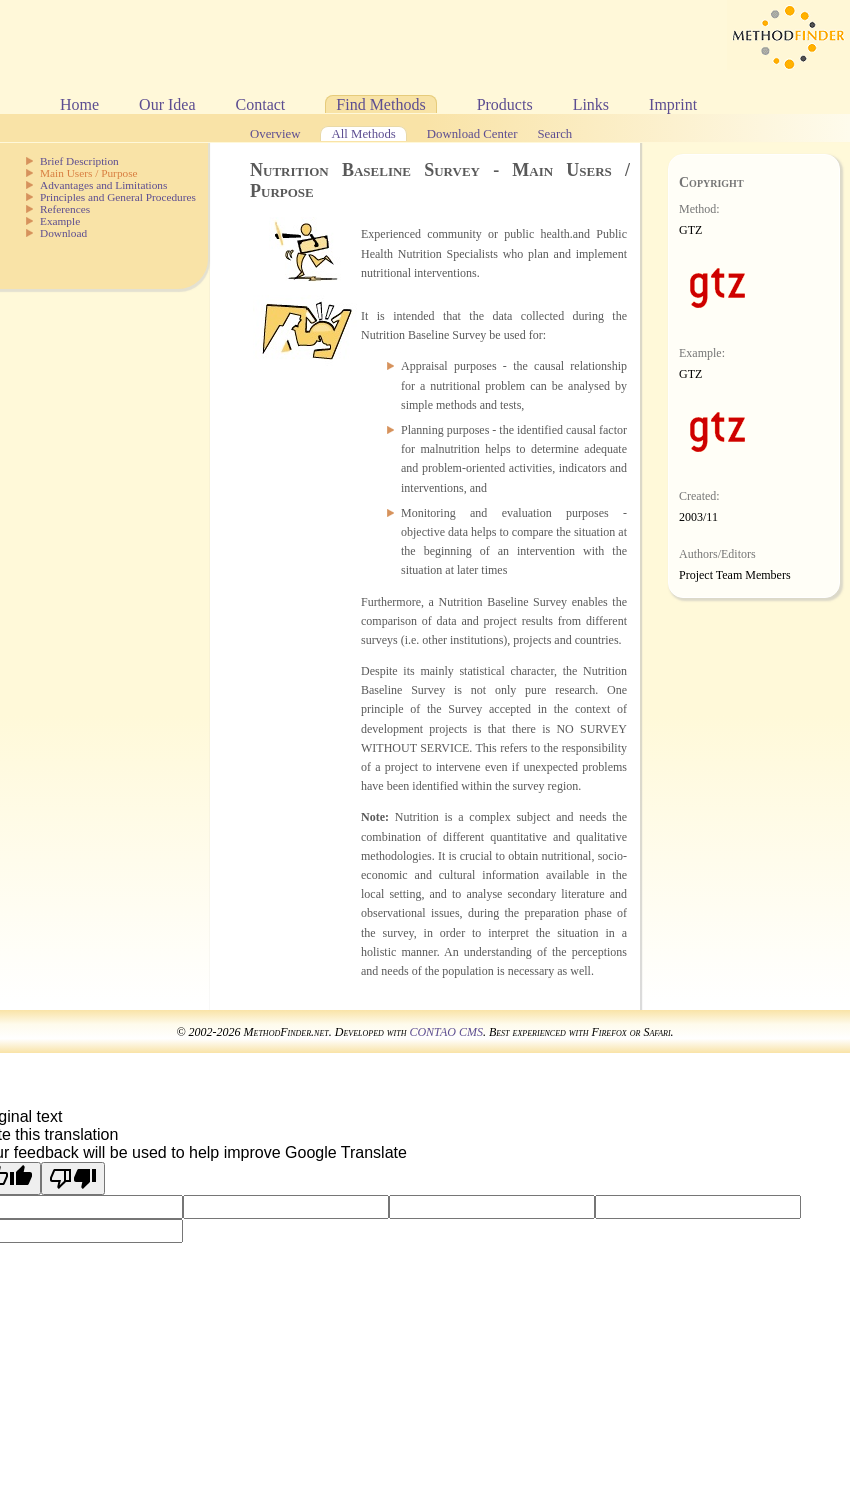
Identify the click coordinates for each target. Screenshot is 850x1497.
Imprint (673, 104)
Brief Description (79, 161)
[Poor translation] (73, 1178)
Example (60, 221)
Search (554, 134)
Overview (275, 134)
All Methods (363, 134)
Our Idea (167, 104)
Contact (261, 104)
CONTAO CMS (445, 1032)
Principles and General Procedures (118, 197)
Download (63, 233)
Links (591, 104)
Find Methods (380, 104)
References (65, 209)
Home (79, 104)
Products (505, 104)
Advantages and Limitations (103, 185)
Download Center (472, 134)
